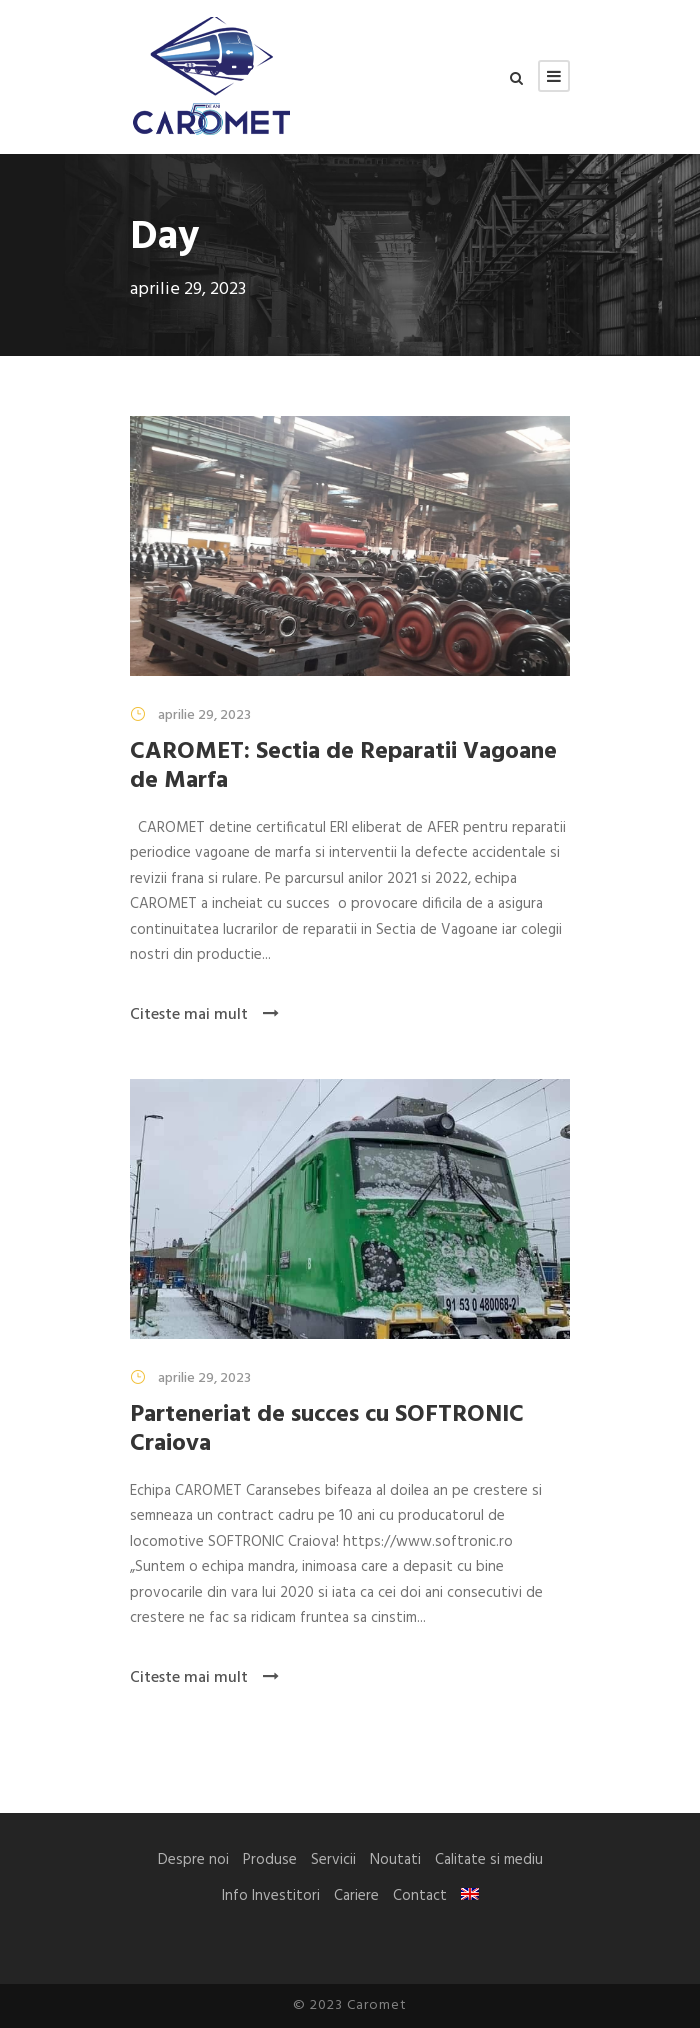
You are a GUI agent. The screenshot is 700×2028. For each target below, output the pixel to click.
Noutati (395, 1860)
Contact (420, 1896)
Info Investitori (271, 1896)
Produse (270, 1860)
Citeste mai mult (204, 1015)
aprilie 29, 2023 (204, 715)
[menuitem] (470, 1894)
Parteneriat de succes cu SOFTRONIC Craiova (327, 1429)
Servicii (333, 1860)
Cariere (356, 1896)
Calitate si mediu (489, 1860)
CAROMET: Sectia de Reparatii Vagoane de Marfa (343, 766)
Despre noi (193, 1860)
